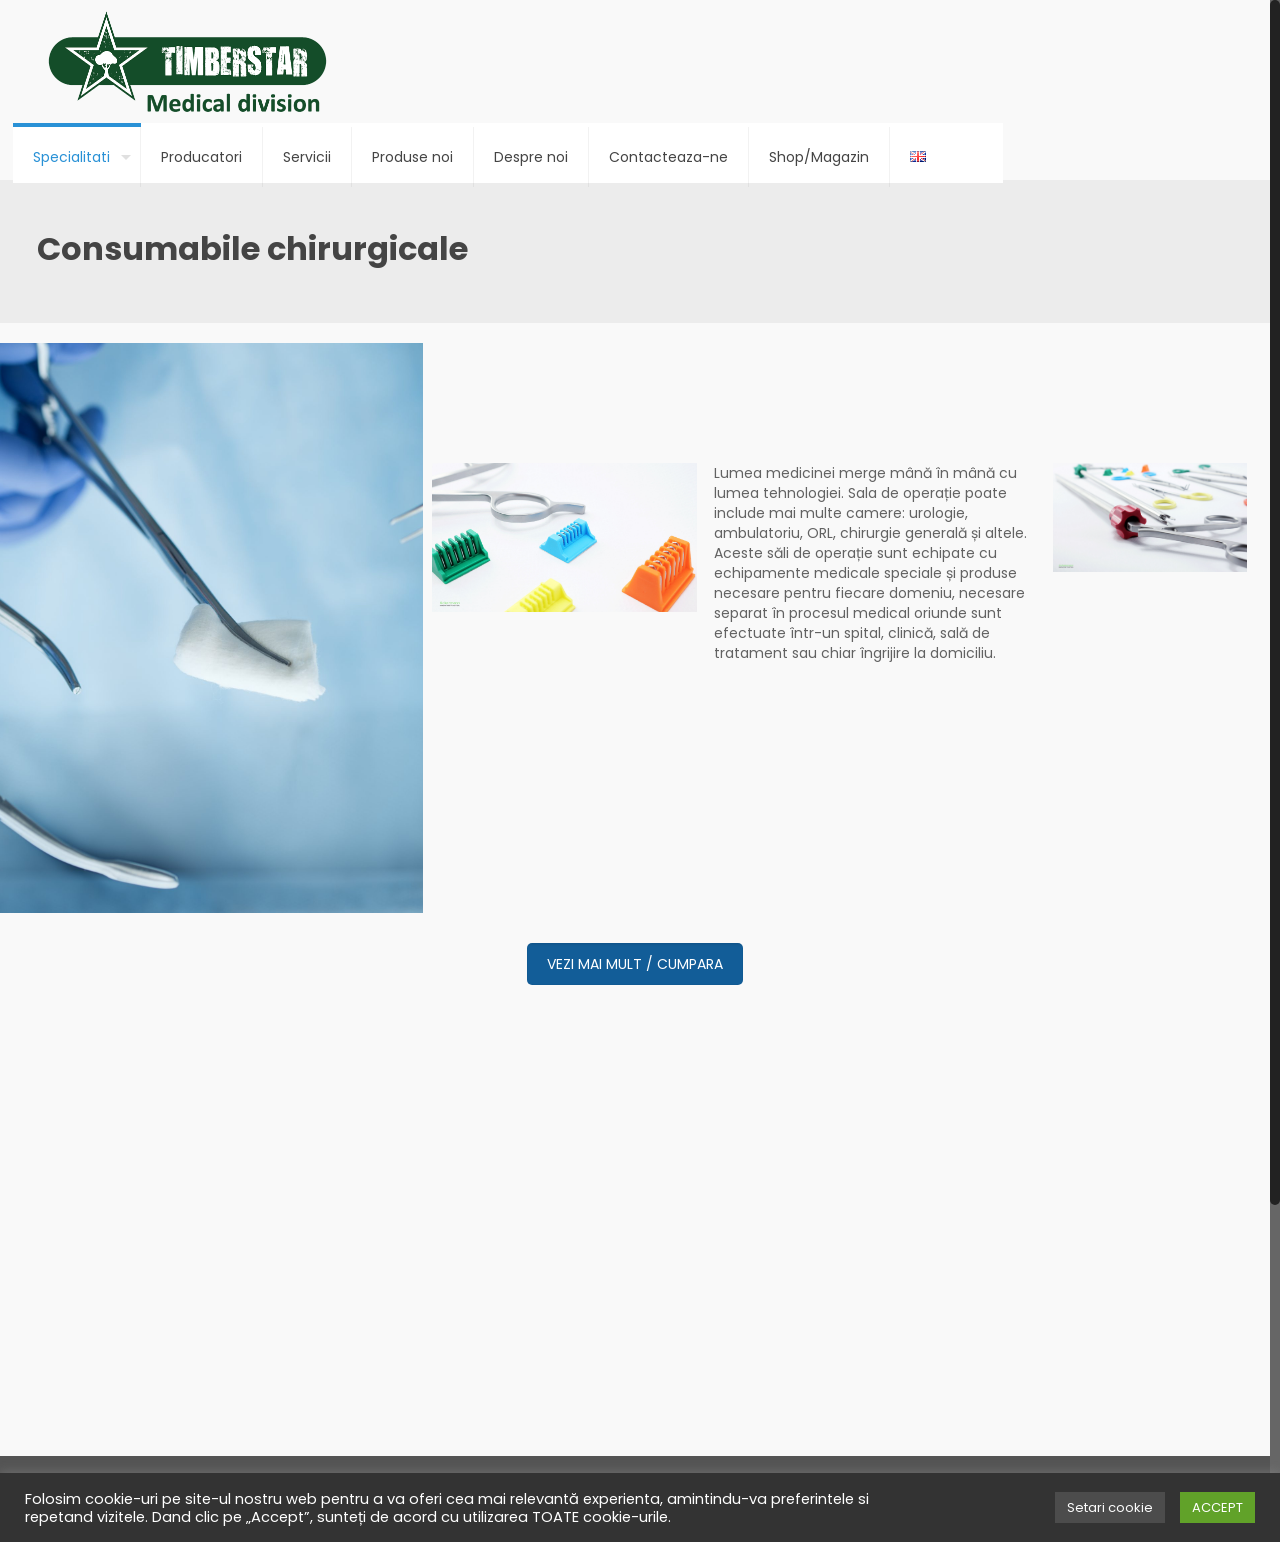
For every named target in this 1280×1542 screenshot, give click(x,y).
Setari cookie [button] (1110, 1507)
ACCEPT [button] (1217, 1507)
